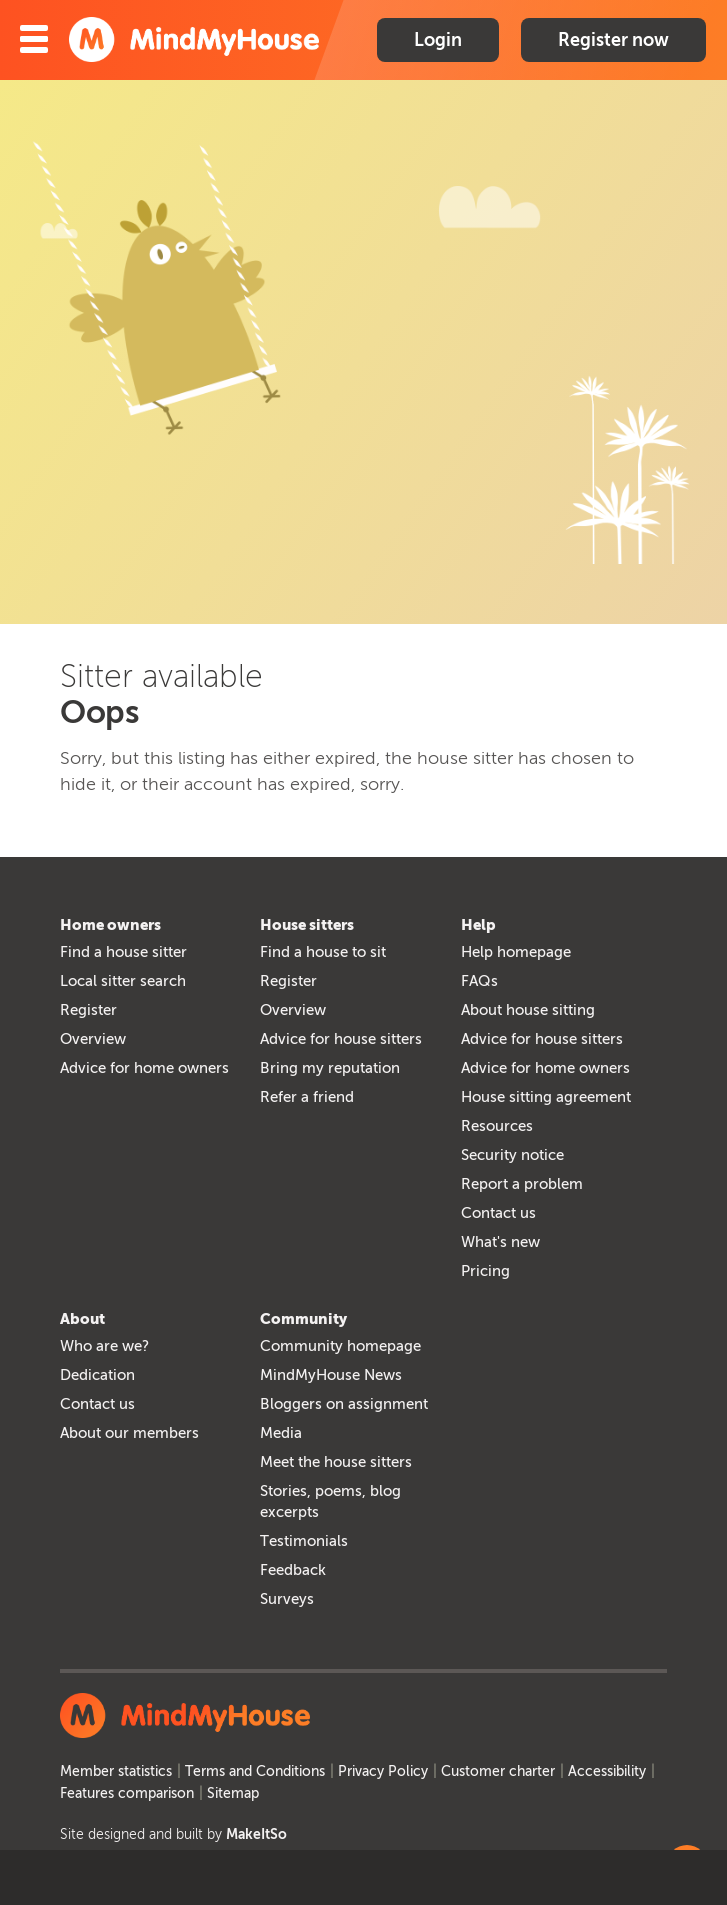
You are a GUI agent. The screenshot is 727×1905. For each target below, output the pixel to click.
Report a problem (522, 1184)
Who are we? (104, 1346)
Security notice (512, 1155)
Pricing (485, 1271)
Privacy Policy (383, 1771)
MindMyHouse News (331, 1375)
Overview (93, 1039)
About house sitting (528, 1010)
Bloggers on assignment (344, 1404)
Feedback (293, 1570)
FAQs (479, 981)
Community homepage (340, 1346)
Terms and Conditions (255, 1771)
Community (303, 1319)
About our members (129, 1433)
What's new (500, 1242)
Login (438, 40)
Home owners (110, 925)
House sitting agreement (546, 1097)
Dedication (97, 1375)
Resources (497, 1126)
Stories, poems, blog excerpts (330, 1501)
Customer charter (498, 1771)
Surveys (287, 1599)
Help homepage (516, 952)
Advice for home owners (144, 1068)
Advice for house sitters (341, 1039)
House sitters (307, 925)
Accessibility (607, 1771)
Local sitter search (123, 981)
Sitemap (233, 1793)
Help (478, 925)
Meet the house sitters (336, 1462)
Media (281, 1433)
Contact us (498, 1213)
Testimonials (304, 1541)
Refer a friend (307, 1097)
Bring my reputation (330, 1068)
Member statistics (116, 1771)
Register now (613, 40)
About (82, 1319)
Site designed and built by (173, 1834)
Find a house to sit (323, 952)
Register (88, 1010)
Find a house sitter (123, 952)
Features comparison (127, 1793)
